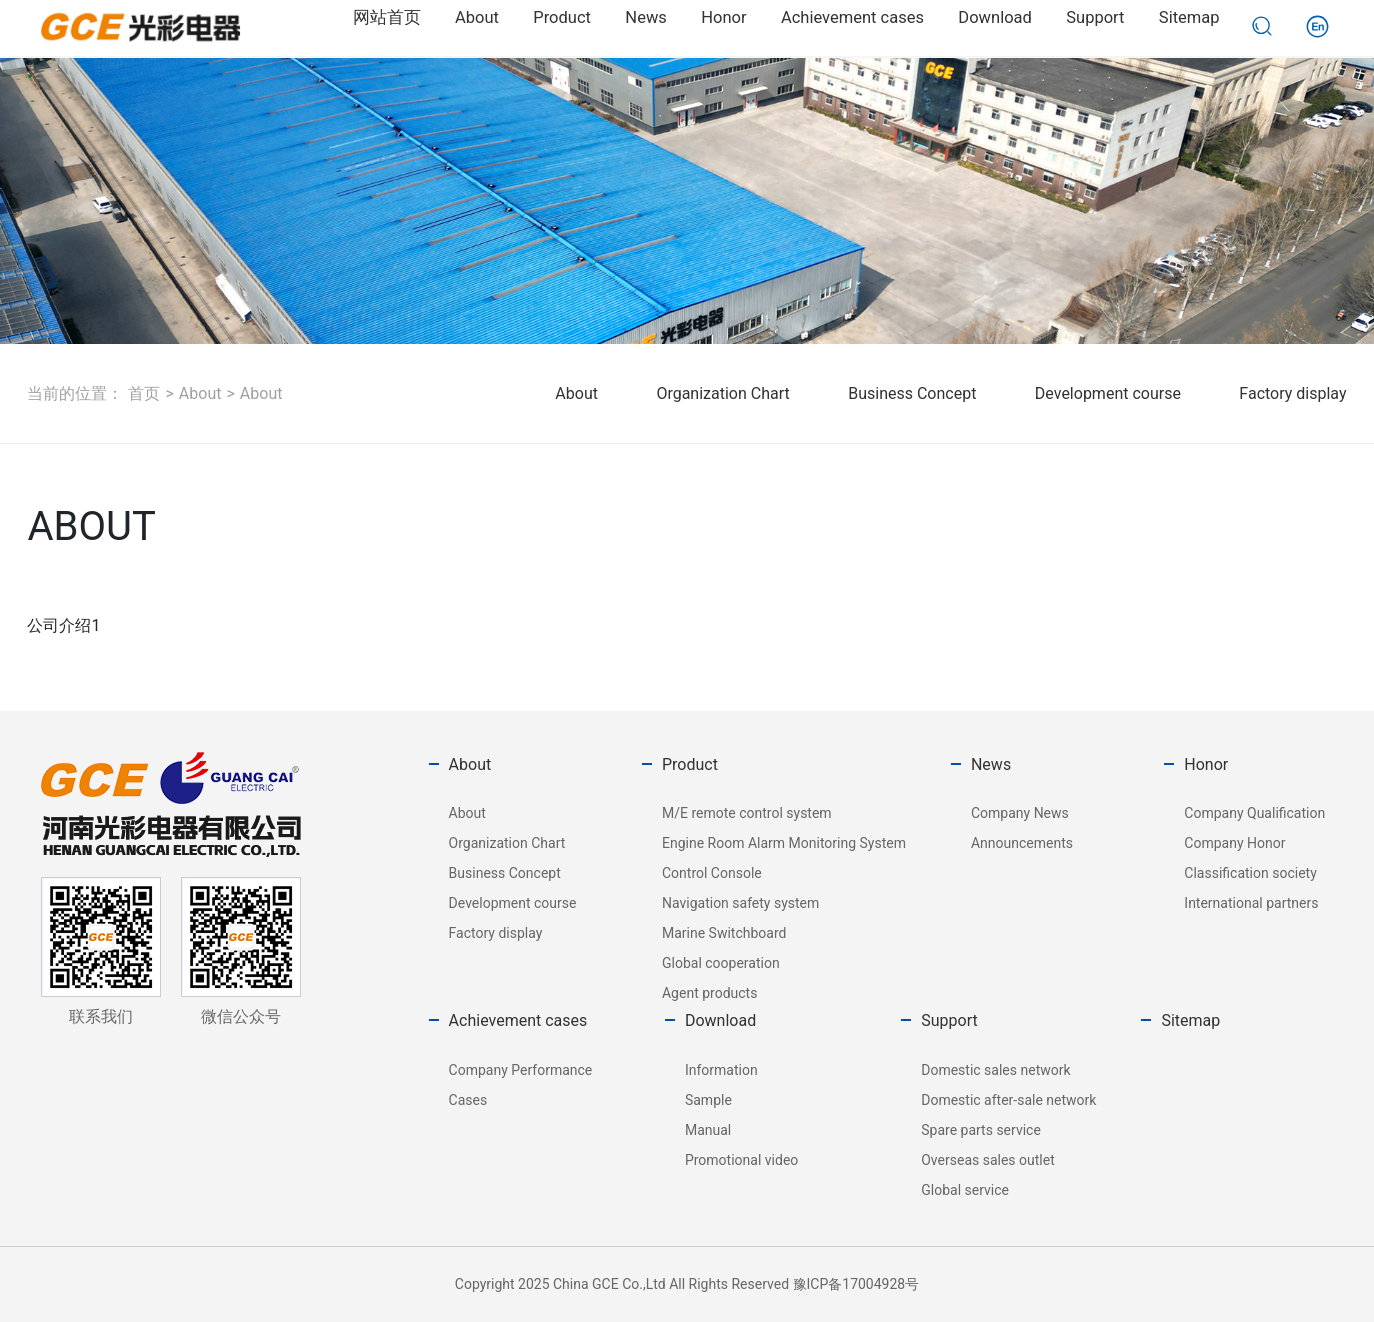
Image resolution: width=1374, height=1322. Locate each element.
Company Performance (521, 1070)
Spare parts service (981, 1130)
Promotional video (741, 1160)
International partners (1251, 903)
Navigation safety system (740, 903)
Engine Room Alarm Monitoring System (784, 843)
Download (720, 1020)
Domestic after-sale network (1008, 1100)
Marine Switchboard (724, 933)
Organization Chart (722, 393)
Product (690, 764)
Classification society (1250, 873)
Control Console (712, 873)
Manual (708, 1130)
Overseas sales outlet (988, 1160)
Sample (708, 1100)
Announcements (1022, 843)
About (200, 393)
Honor (1206, 764)
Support (949, 1020)
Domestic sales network (995, 1070)
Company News (1020, 813)
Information (721, 1070)
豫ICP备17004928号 (856, 1284)
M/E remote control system (747, 813)
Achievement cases (518, 1020)
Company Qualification (1254, 813)
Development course (1108, 393)
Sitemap (1190, 1020)
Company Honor (1234, 843)
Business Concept (912, 393)
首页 (144, 393)
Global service (965, 1190)
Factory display (1292, 393)
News (991, 764)
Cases (468, 1100)
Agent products (709, 993)
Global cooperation (721, 963)
